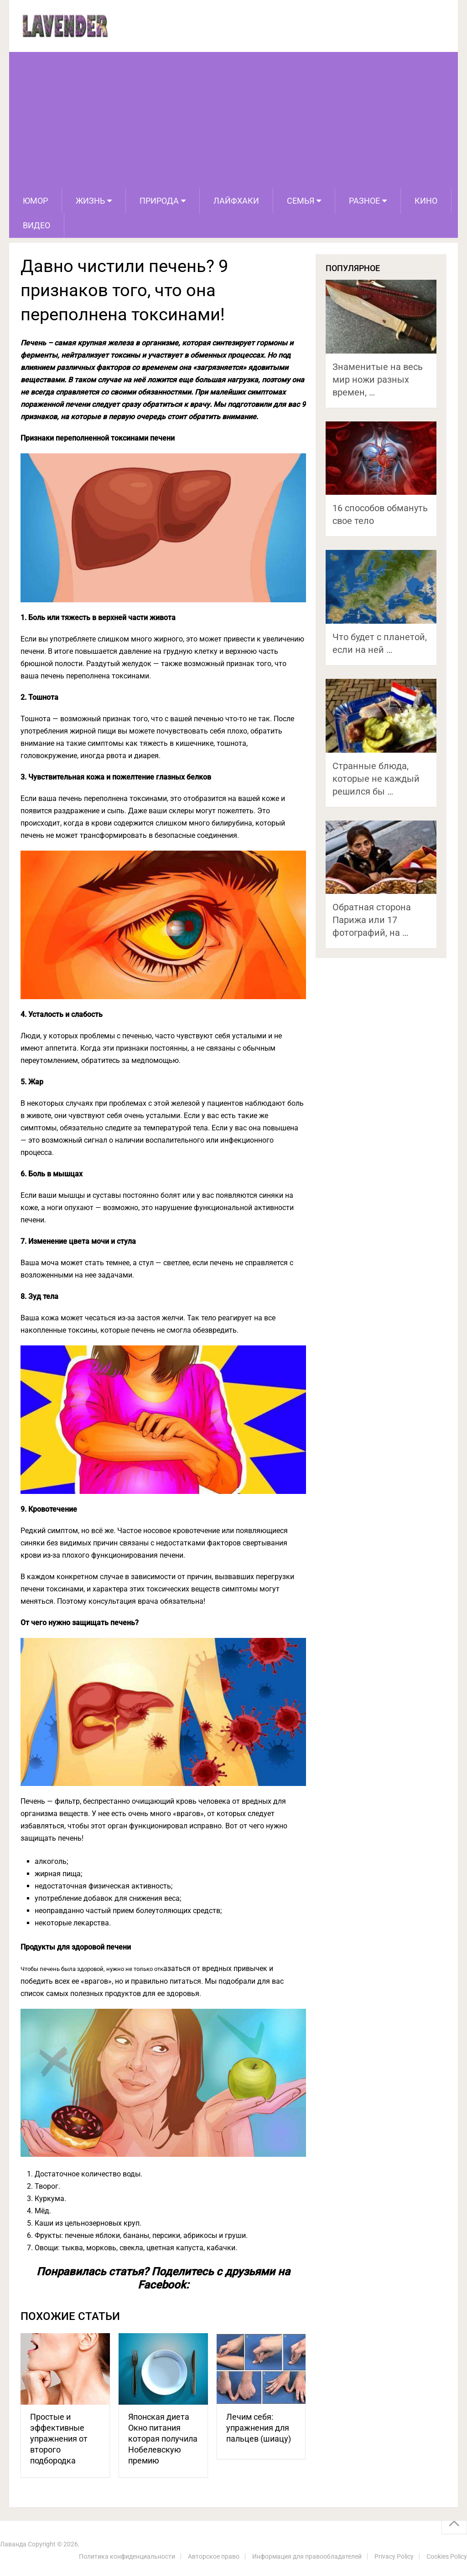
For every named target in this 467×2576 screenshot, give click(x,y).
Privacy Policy (394, 2556)
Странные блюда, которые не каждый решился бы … (376, 778)
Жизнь (90, 200)
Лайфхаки (236, 200)
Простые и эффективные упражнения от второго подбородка (59, 2438)
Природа (159, 200)
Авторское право (213, 2556)
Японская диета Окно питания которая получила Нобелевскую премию (162, 2438)
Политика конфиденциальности (127, 2556)
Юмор (35, 200)
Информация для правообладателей (307, 2556)
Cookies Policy (446, 2556)
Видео (36, 225)
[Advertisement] (234, 120)
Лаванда (13, 2544)
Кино (426, 200)
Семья (300, 200)
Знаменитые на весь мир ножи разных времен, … (377, 379)
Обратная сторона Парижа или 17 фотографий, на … (371, 920)
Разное (364, 200)
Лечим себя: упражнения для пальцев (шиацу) (258, 2427)
